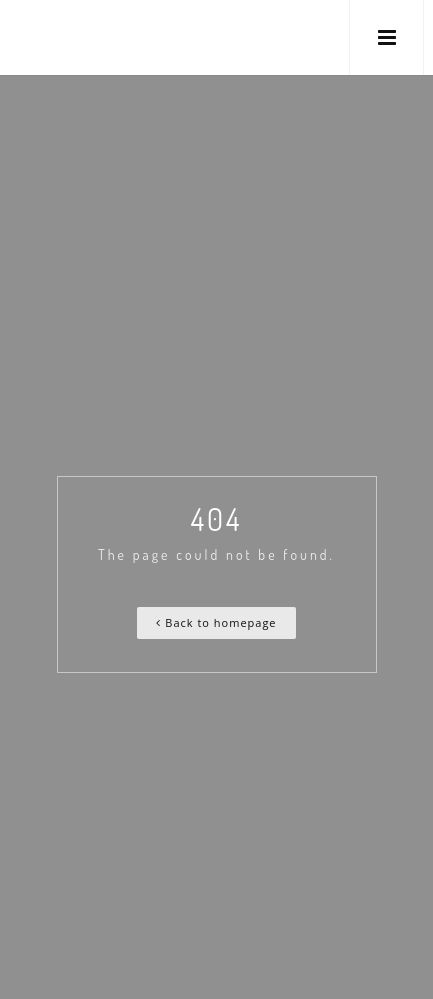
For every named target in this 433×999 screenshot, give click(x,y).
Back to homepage (216, 622)
